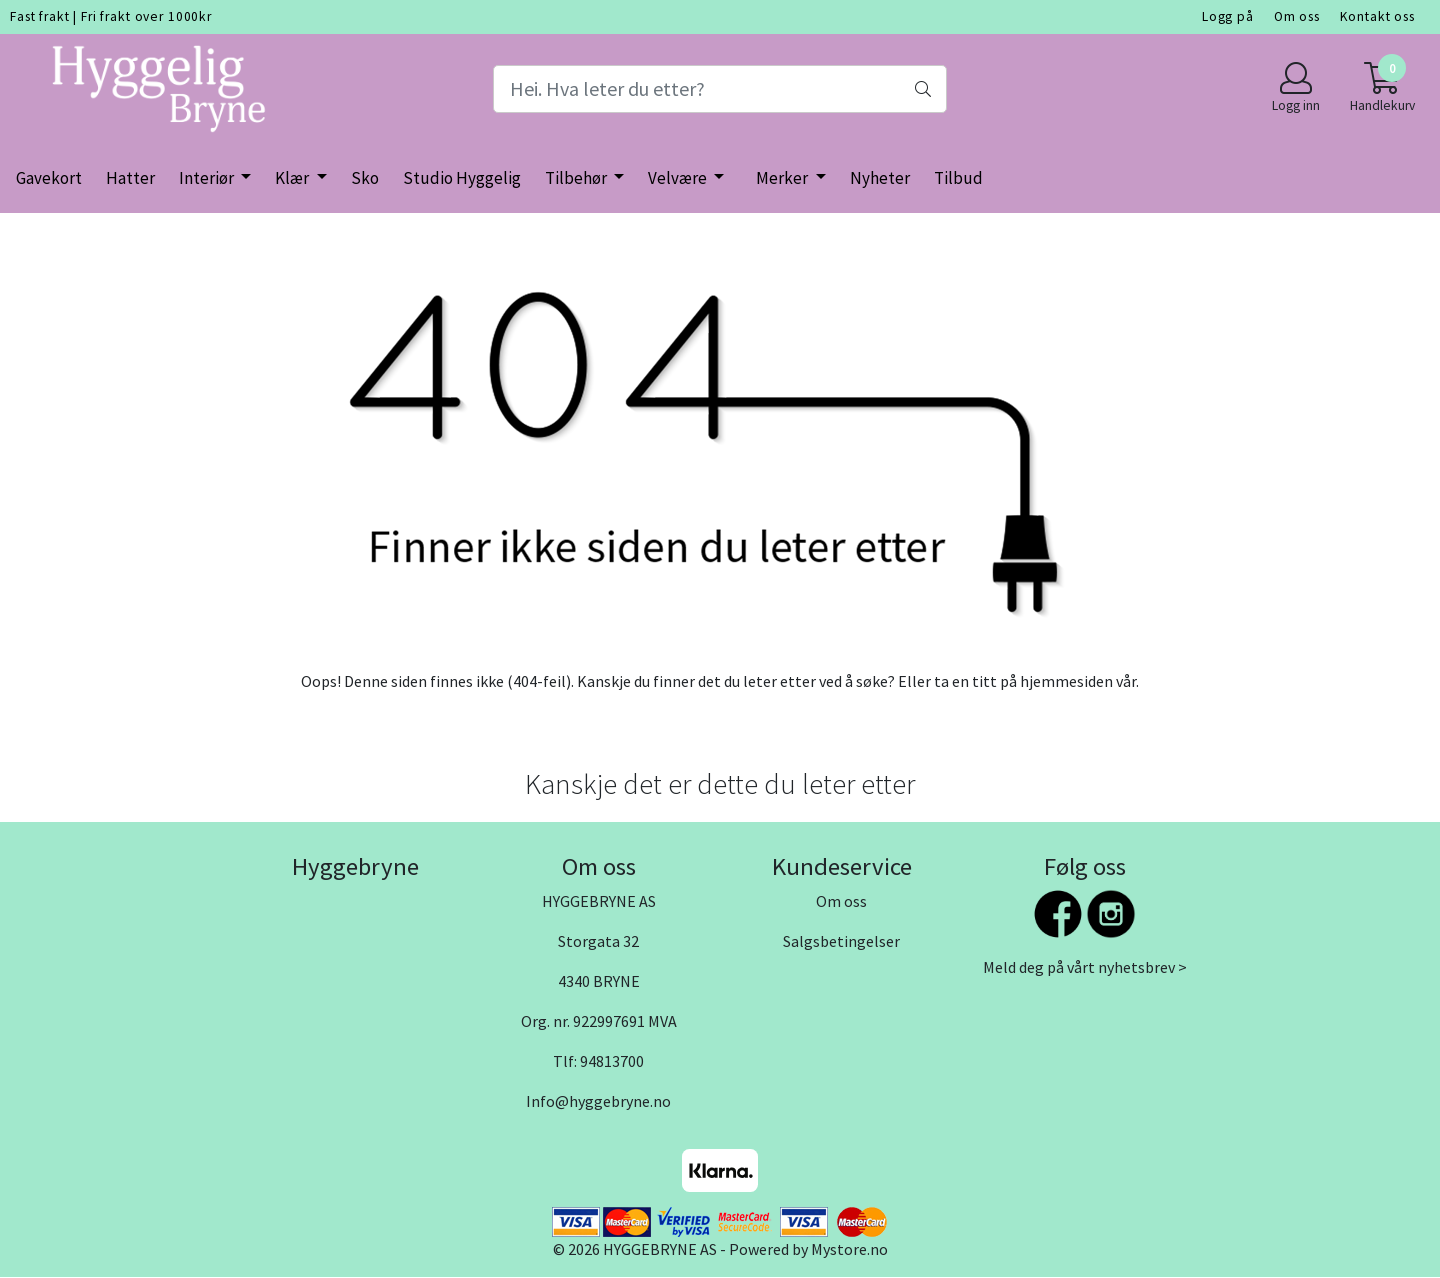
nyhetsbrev (1136, 967)
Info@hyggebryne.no (598, 1101)
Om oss (1297, 16)
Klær (293, 178)
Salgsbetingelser (841, 941)
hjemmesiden (1066, 681)
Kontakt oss (1377, 16)
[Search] (719, 89)
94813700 (612, 1061)
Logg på (1228, 16)
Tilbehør (577, 178)
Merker (783, 178)
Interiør (208, 178)
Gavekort (49, 178)
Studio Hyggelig (462, 178)
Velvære (679, 178)
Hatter (130, 178)
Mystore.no (849, 1249)
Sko (365, 178)
